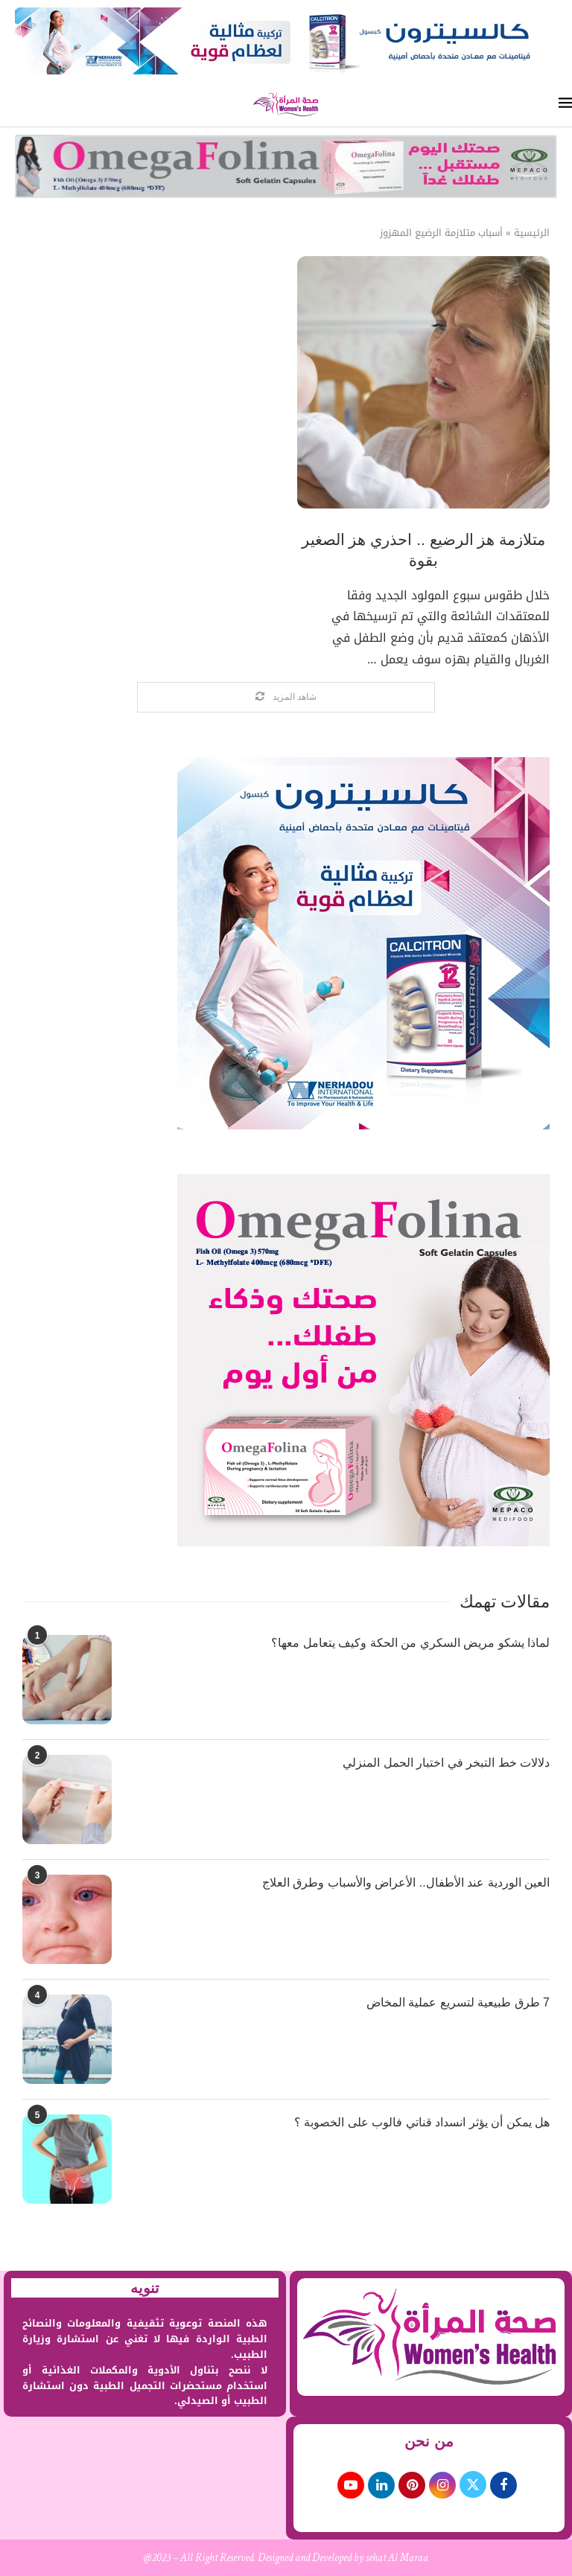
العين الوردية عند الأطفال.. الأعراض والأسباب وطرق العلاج (406, 1882)
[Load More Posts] (286, 697)
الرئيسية (532, 233)
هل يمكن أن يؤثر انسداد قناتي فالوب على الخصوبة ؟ (422, 2122)
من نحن (429, 2441)
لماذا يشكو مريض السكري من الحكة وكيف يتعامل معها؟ (410, 1642)
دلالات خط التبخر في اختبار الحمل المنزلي (446, 1762)
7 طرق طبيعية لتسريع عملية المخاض (458, 2002)
